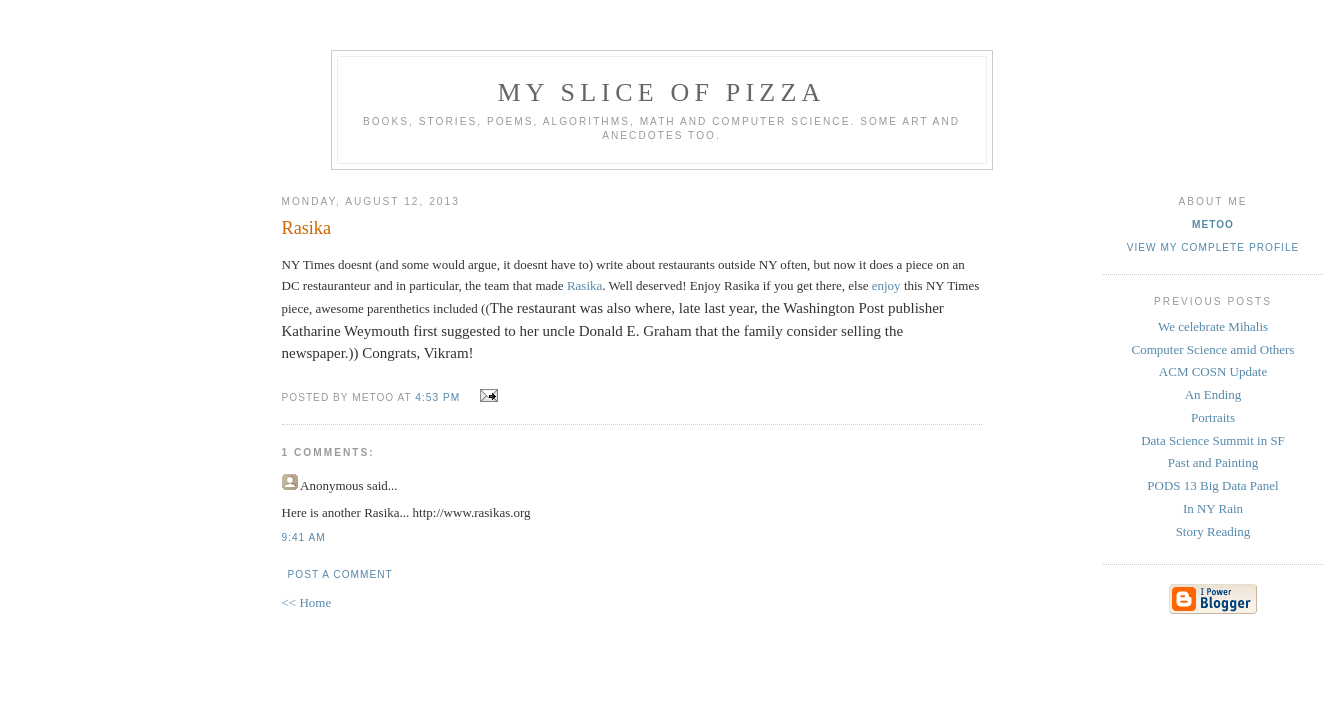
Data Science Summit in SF (1213, 440)
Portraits (1213, 417)
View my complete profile (1213, 247)
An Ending (1213, 394)
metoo (1213, 224)
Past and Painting (1213, 462)
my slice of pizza (662, 92)
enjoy (886, 285)
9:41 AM (304, 537)
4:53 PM (437, 397)
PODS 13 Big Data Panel (1212, 485)
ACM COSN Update (1213, 371)
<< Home (307, 602)
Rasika (584, 285)
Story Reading (1213, 531)
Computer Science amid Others (1213, 349)
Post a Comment (340, 574)
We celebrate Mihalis (1213, 326)
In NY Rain (1213, 508)
